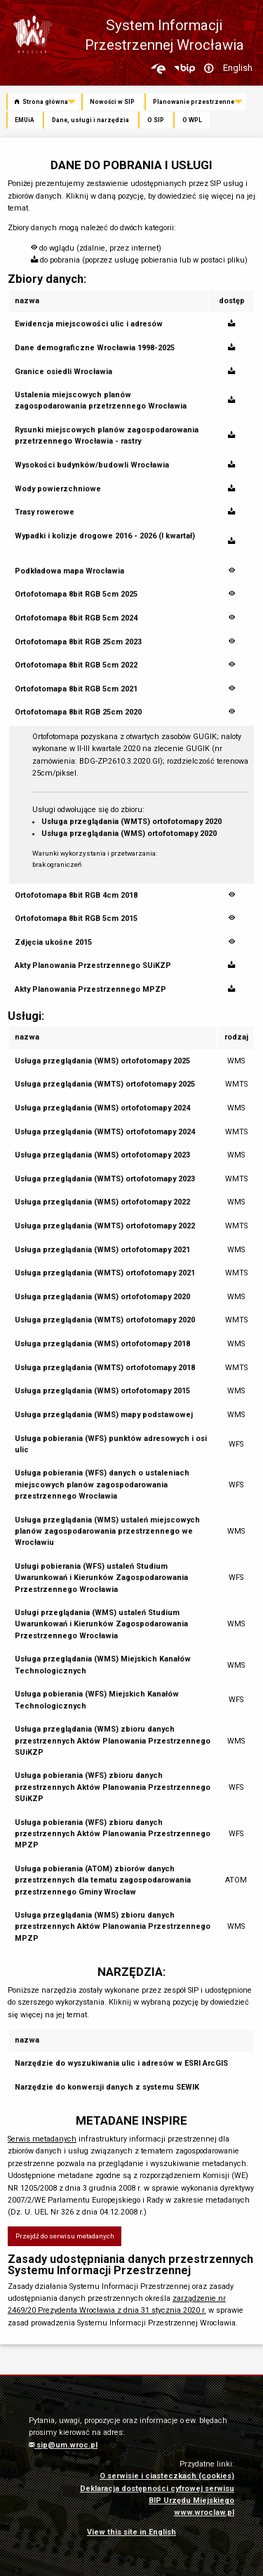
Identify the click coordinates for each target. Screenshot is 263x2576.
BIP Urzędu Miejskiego (191, 2500)
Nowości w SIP (112, 101)
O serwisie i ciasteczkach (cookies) (167, 2476)
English (237, 67)
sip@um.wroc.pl (63, 2445)
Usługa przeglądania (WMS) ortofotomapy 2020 (129, 833)
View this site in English (131, 2532)
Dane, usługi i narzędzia (90, 120)
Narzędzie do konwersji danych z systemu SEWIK (107, 2087)
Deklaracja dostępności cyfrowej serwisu (157, 2488)
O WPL (192, 120)
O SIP (155, 120)
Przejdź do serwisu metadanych (64, 2236)
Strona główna (41, 101)
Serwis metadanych (42, 2139)
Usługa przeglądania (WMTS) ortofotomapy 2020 (131, 821)
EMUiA (24, 120)
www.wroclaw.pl (204, 2512)
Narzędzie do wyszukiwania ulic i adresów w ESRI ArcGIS (121, 2063)
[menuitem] (43, 102)
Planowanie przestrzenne (193, 101)
